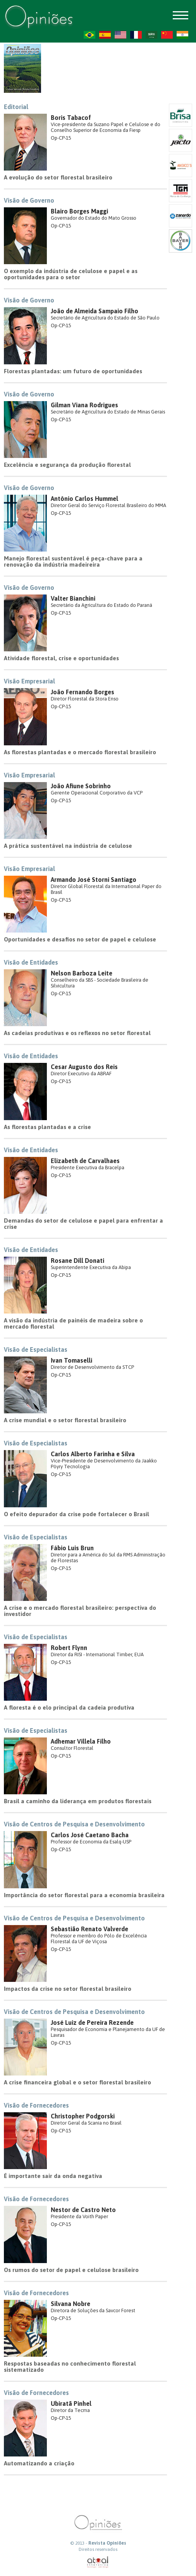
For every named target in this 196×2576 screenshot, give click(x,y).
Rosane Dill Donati (77, 1260)
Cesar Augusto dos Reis (84, 1066)
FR (136, 35)
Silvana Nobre (70, 2303)
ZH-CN (167, 35)
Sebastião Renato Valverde (89, 1928)
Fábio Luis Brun (72, 1547)
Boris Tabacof (71, 117)
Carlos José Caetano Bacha (90, 1834)
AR (151, 35)
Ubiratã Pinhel (71, 2403)
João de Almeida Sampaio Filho (94, 310)
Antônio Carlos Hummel (84, 498)
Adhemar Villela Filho (81, 1741)
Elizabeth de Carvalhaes (85, 1160)
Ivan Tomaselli (71, 1360)
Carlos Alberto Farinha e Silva (93, 1453)
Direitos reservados (98, 2549)
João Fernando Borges (82, 691)
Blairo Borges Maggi (79, 211)
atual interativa (98, 2562)
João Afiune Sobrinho (81, 785)
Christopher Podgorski (83, 2116)
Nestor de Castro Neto (83, 2209)
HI (182, 35)
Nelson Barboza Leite (81, 973)
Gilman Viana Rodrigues (84, 404)
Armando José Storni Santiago (93, 879)
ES (105, 35)
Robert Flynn (69, 1647)
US (120, 35)
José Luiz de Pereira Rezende (92, 2022)
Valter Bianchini (73, 598)
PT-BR (89, 35)
